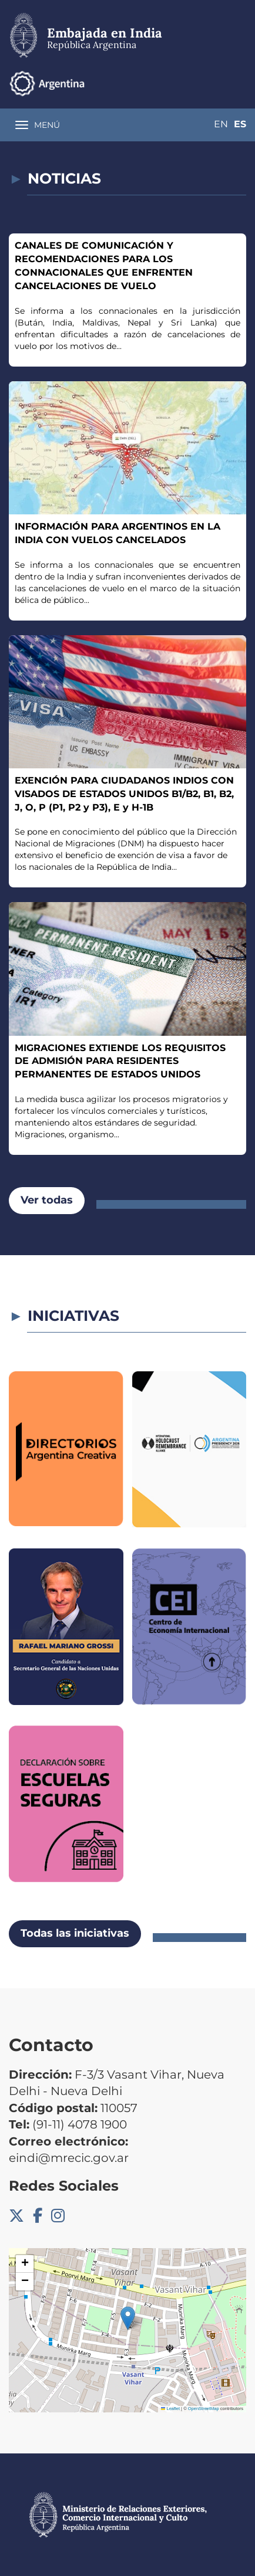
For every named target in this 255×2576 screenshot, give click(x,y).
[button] (127, 2318)
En (221, 124)
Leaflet (170, 2408)
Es (240, 124)
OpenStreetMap (203, 2408)
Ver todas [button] (47, 1200)
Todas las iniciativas (75, 1933)
